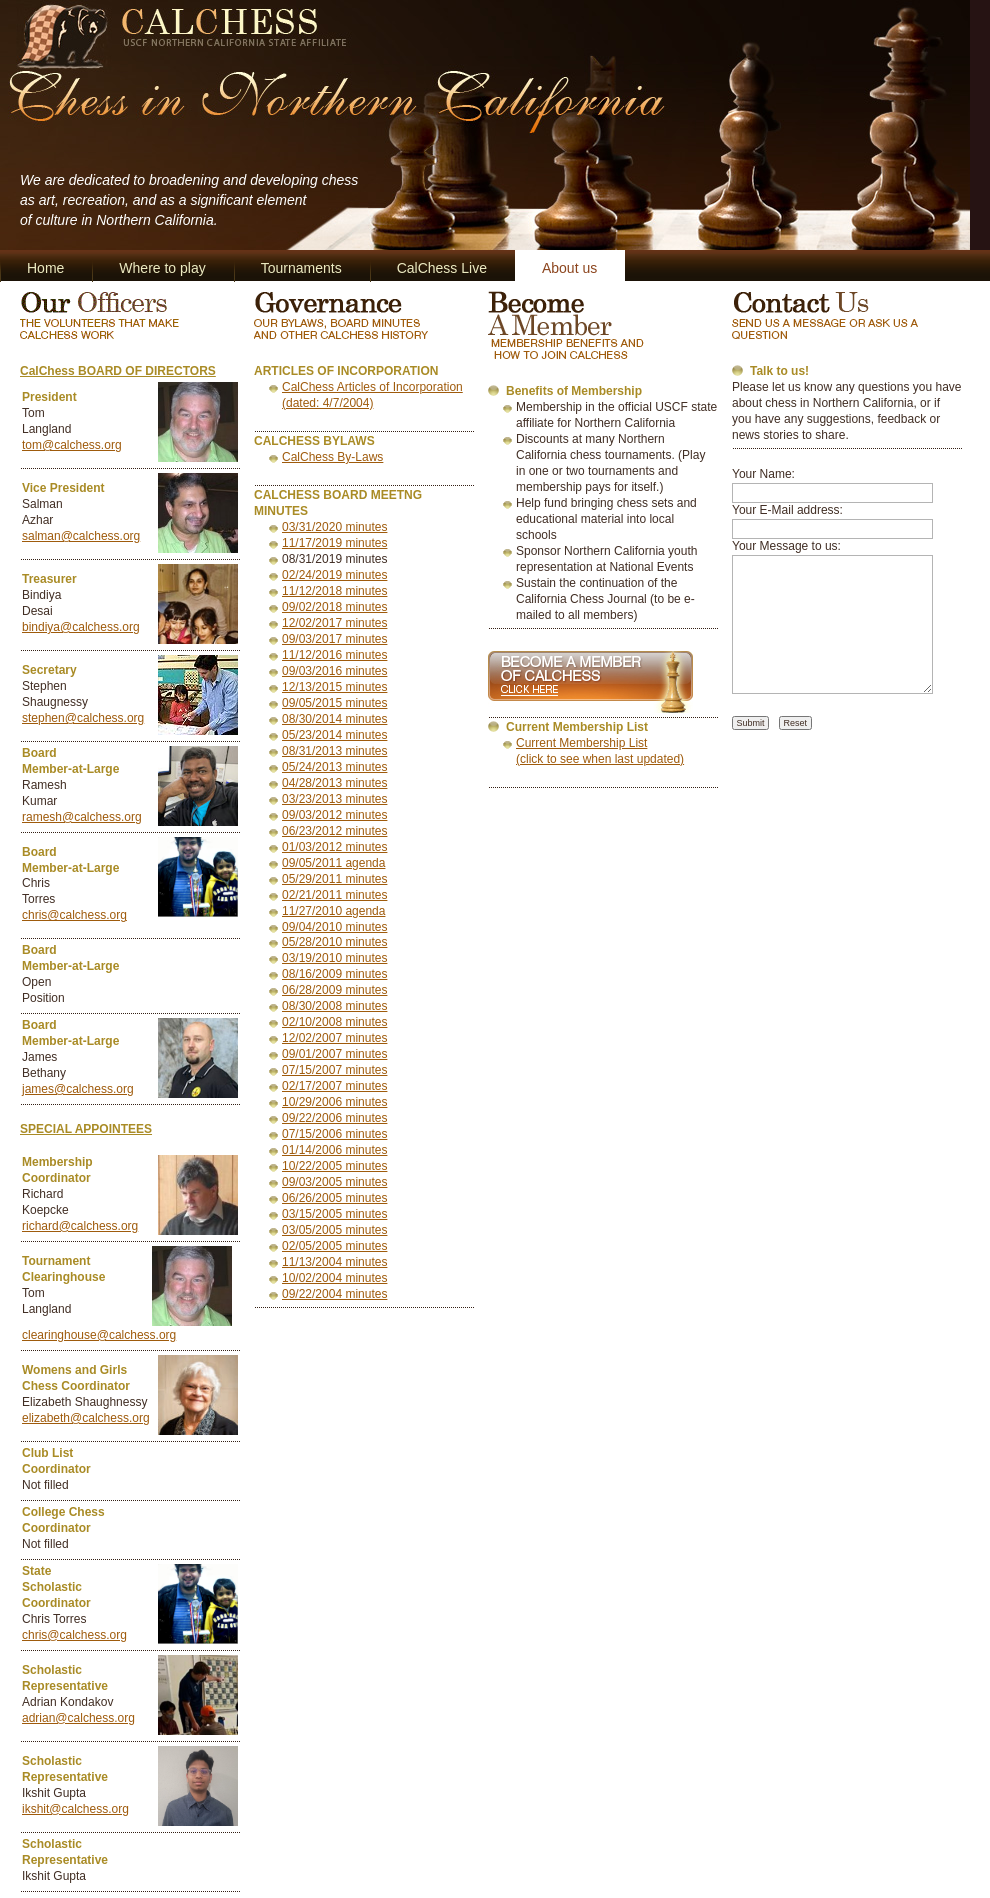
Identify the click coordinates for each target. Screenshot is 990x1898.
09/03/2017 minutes (334, 639)
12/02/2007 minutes (334, 1038)
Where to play (162, 268)
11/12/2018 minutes (334, 591)
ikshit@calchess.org (75, 1809)
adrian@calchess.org (78, 1718)
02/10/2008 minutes (334, 1022)
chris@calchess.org (74, 915)
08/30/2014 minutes (334, 719)
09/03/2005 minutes (334, 1182)
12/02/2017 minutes (334, 623)
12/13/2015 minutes (334, 687)
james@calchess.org (78, 1089)
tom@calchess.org (72, 445)
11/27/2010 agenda (333, 911)
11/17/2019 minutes (334, 543)
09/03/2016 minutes (334, 671)
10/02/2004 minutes (334, 1278)
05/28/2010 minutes (334, 942)
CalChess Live (442, 268)
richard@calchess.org (80, 1226)
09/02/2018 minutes (334, 607)
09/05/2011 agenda (333, 863)
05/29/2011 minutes (334, 879)
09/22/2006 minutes (334, 1118)
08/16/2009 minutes (334, 974)
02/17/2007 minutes (334, 1086)
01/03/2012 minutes (334, 847)
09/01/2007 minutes (334, 1054)
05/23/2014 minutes (334, 735)
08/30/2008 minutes (334, 1006)
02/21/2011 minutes (334, 895)
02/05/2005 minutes (334, 1246)
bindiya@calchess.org (81, 627)
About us (569, 268)
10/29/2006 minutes (334, 1102)
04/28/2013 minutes (334, 783)
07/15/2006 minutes (334, 1134)
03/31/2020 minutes (334, 527)
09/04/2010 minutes (334, 927)
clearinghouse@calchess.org (99, 1335)
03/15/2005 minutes (334, 1214)
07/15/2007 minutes (334, 1070)
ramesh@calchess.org (82, 817)
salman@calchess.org (81, 536)
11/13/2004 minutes (334, 1262)
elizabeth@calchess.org (86, 1418)
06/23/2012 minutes (334, 831)
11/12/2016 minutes (334, 655)
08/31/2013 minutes (334, 751)
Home (45, 268)
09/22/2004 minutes (334, 1294)
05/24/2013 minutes (334, 767)
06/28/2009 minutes (334, 990)
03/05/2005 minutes (334, 1230)
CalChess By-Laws (332, 457)
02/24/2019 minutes (334, 575)
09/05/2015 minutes (334, 703)
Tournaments (301, 268)
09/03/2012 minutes (334, 815)
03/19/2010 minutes (334, 958)
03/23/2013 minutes (334, 799)
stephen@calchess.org (83, 718)
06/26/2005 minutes (334, 1198)
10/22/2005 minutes (334, 1166)
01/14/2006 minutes (334, 1150)
